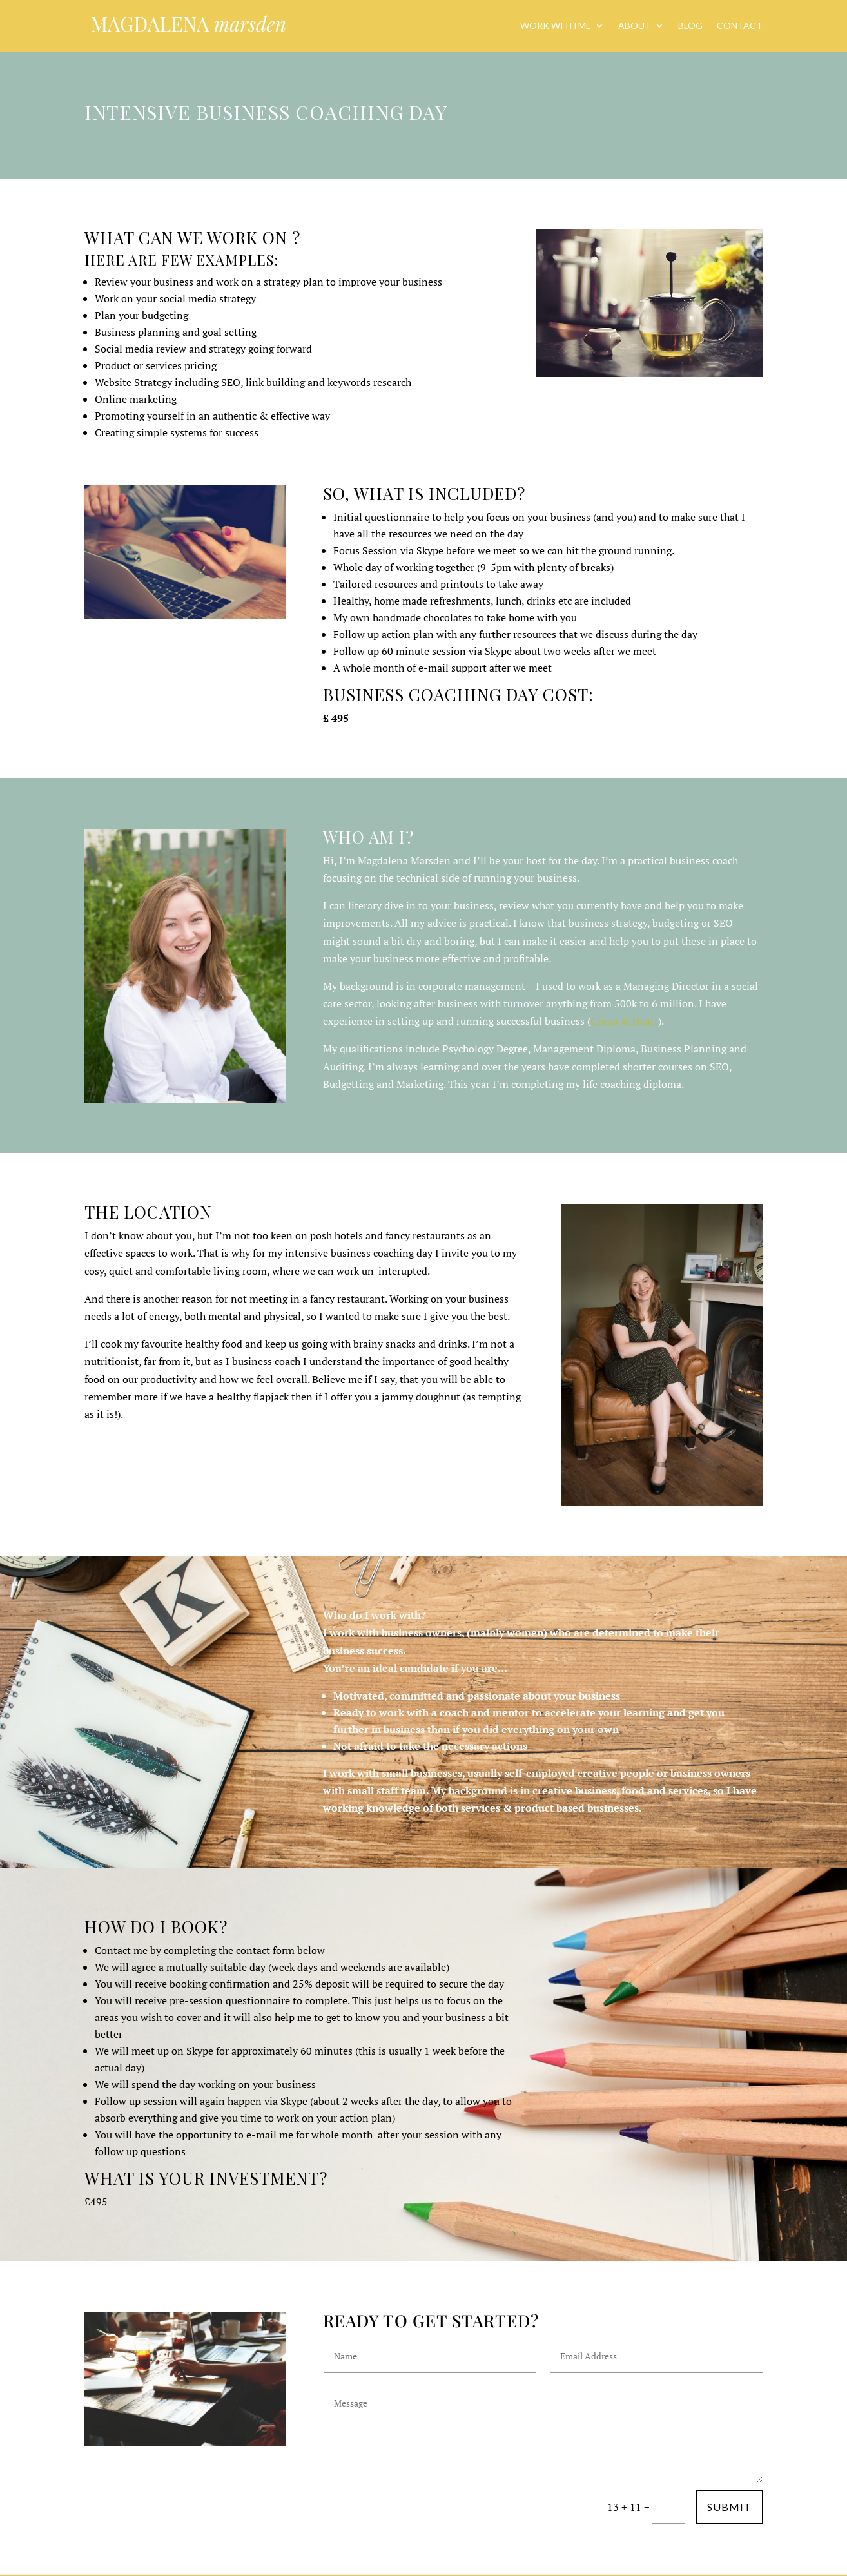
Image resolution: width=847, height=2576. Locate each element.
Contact (740, 26)
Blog (690, 26)
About (634, 26)
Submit (729, 2507)
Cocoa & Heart (624, 1021)
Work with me (555, 26)
